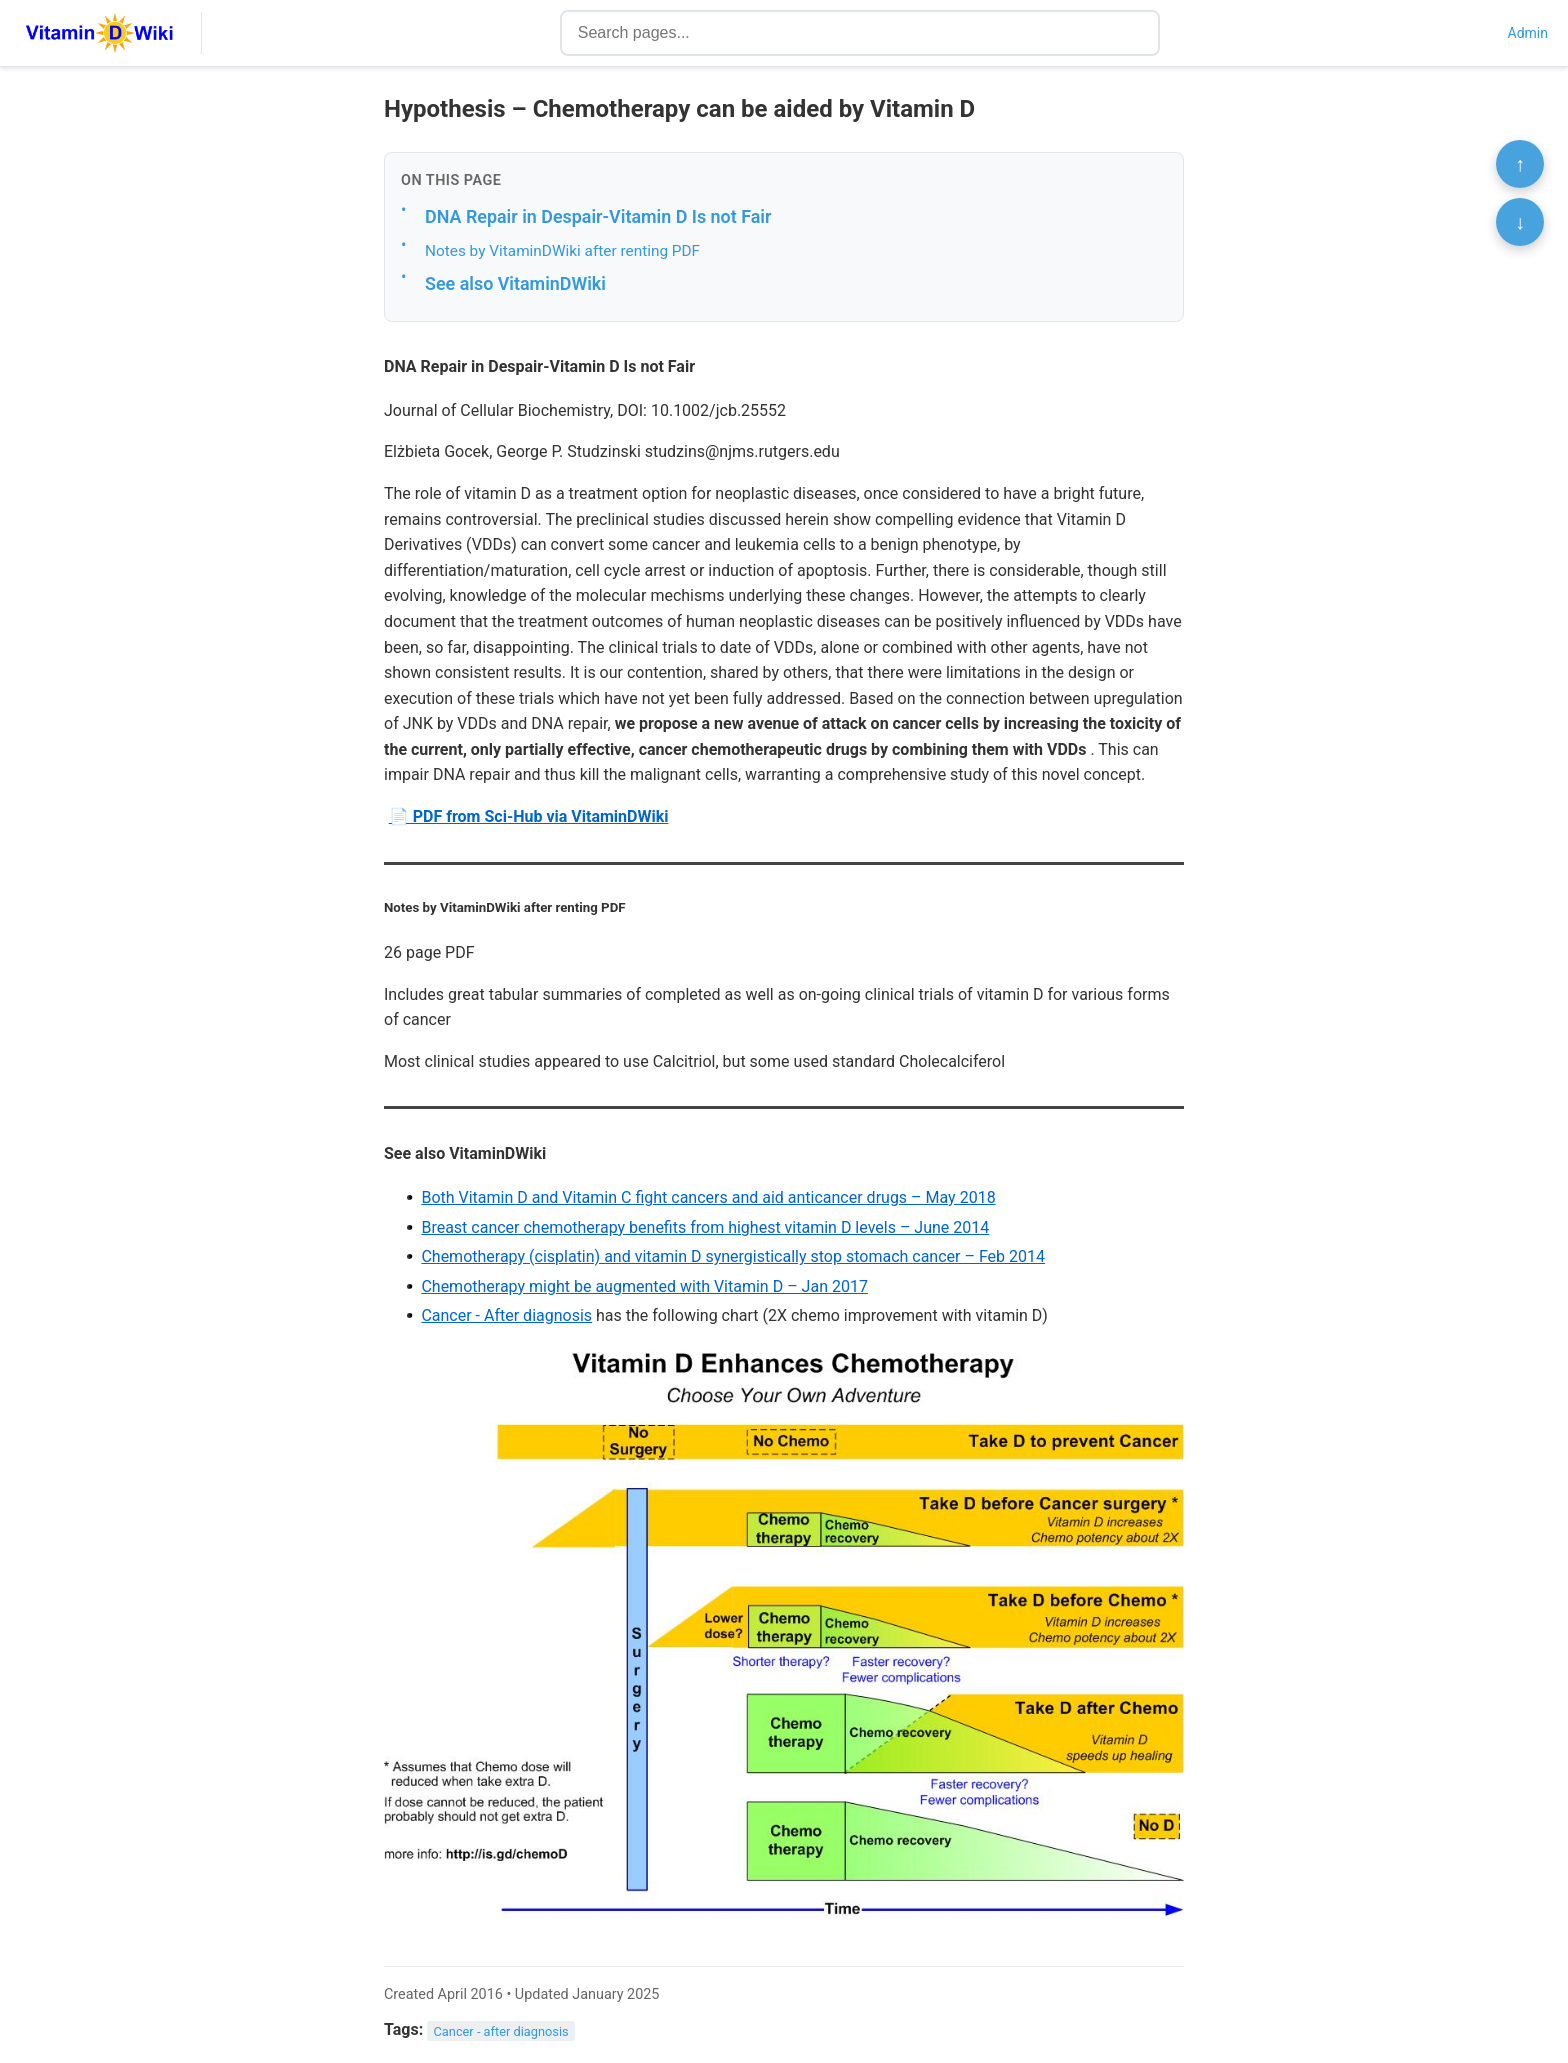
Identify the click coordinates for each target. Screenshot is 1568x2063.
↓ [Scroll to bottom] (1520, 222)
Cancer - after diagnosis (501, 2030)
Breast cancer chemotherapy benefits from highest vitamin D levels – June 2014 (705, 1227)
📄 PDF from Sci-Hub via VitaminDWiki (529, 816)
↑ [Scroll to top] (1520, 164)
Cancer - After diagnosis (506, 1315)
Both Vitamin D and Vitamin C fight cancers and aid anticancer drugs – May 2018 (708, 1197)
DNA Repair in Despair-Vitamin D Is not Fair (598, 216)
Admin (1528, 33)
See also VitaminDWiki (515, 283)
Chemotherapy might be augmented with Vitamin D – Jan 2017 (644, 1286)
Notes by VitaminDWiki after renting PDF (562, 251)
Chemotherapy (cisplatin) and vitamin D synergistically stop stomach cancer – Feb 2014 (733, 1256)
